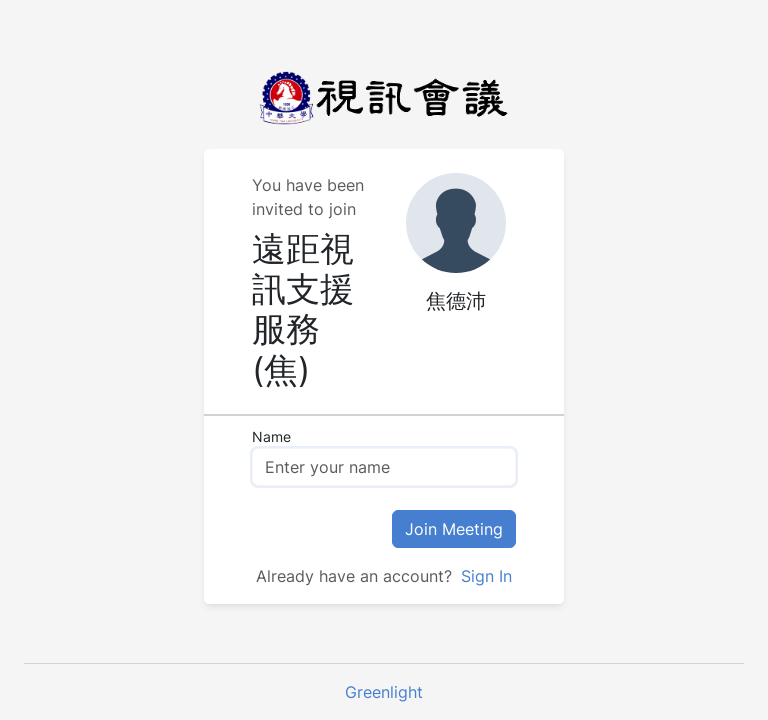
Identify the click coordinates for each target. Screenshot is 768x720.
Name (271, 436)
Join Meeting (454, 529)
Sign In (484, 576)
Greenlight (384, 692)
